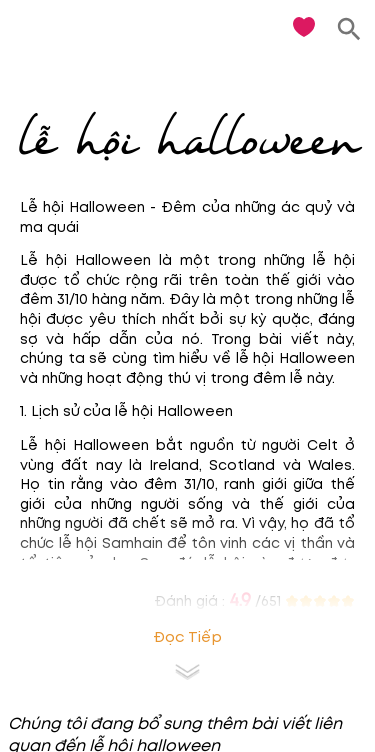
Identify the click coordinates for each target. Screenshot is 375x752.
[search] (349, 29)
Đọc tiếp (187, 637)
